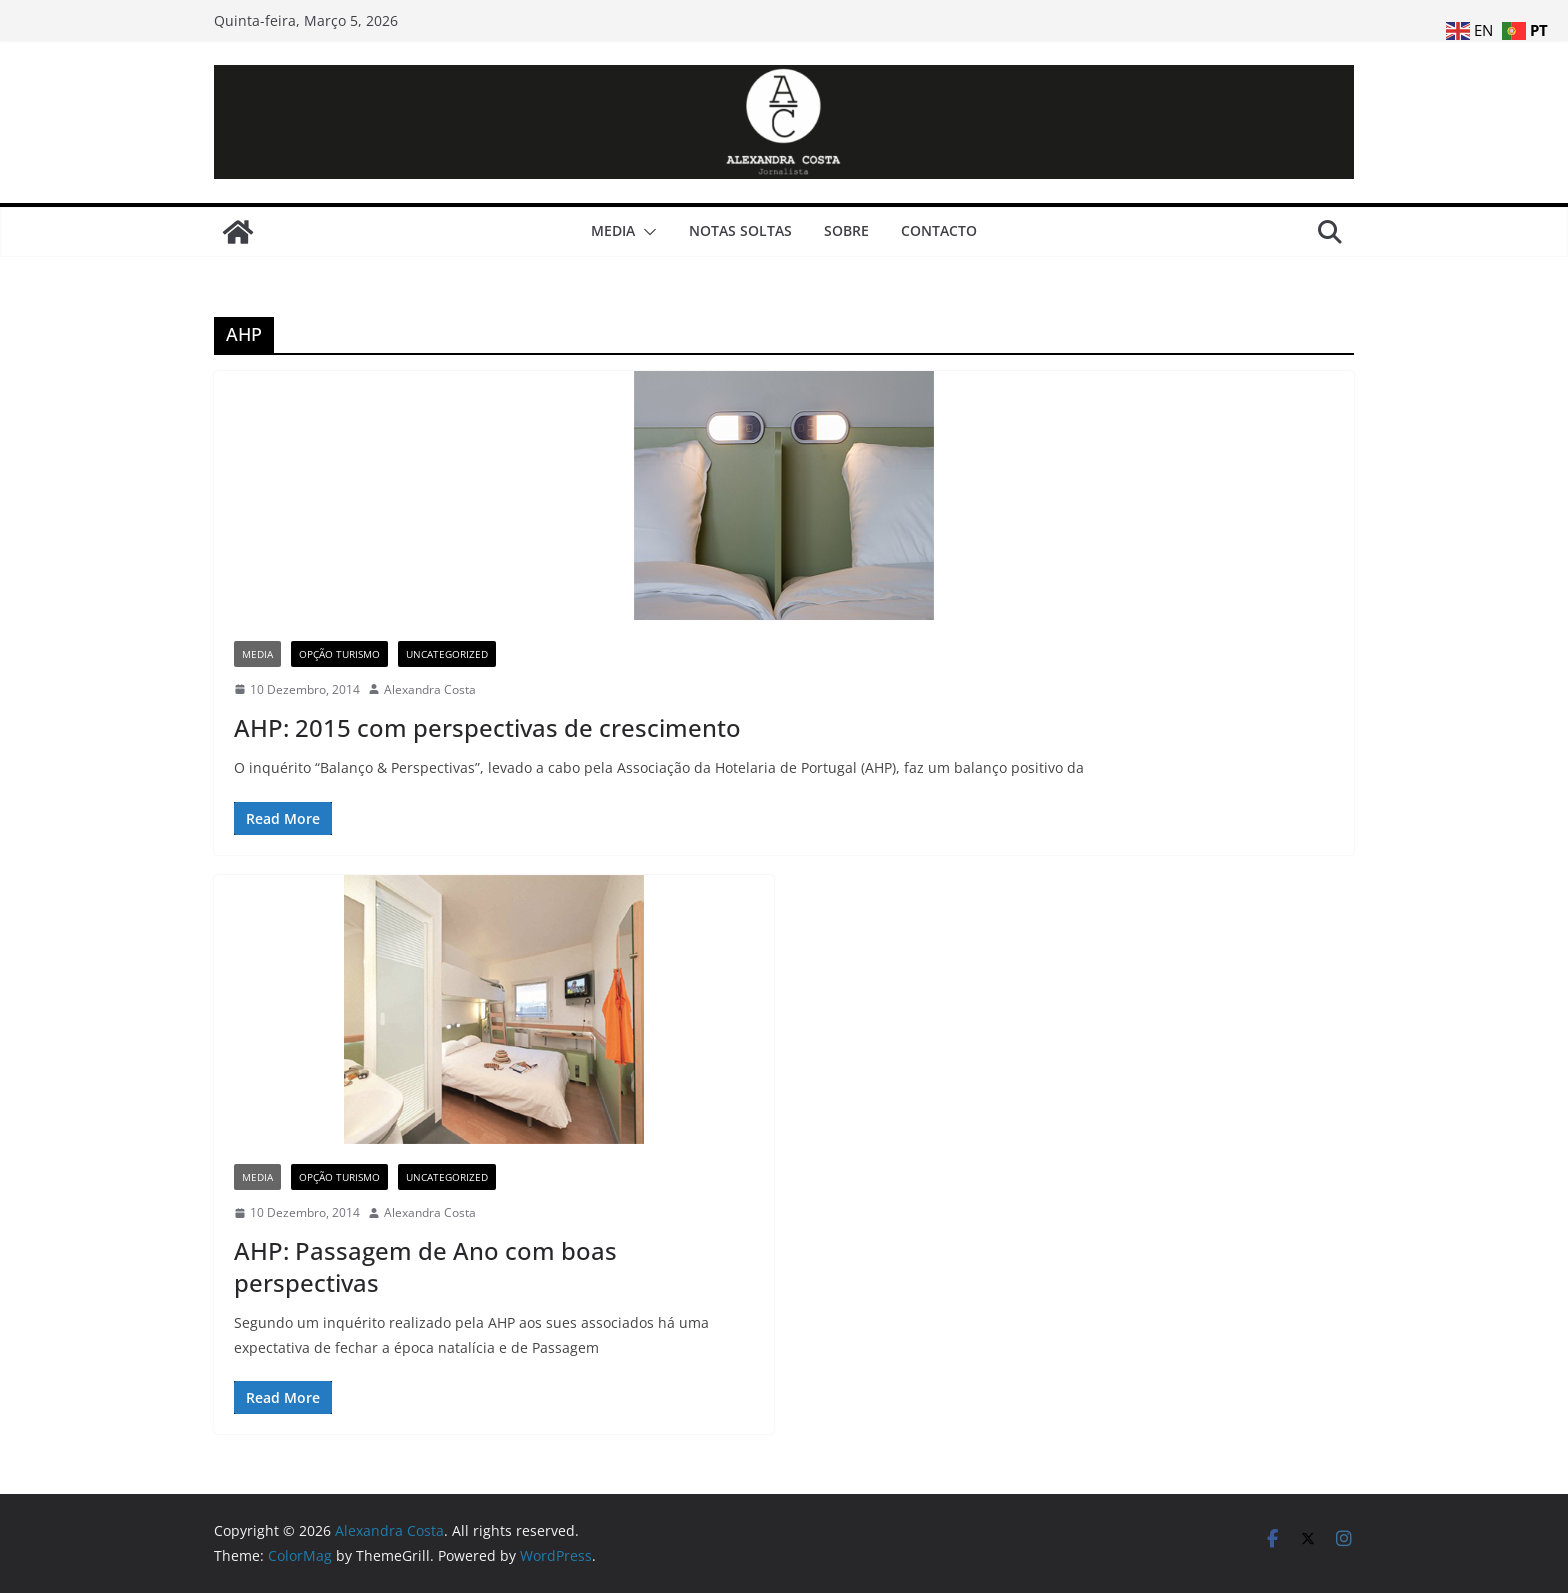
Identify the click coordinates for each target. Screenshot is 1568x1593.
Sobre (846, 230)
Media (613, 230)
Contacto (939, 230)
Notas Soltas (740, 230)
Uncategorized (447, 654)
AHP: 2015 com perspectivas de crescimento (487, 727)
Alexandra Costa (430, 689)
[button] (646, 232)
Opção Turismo (339, 654)
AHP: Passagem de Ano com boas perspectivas (425, 1266)
